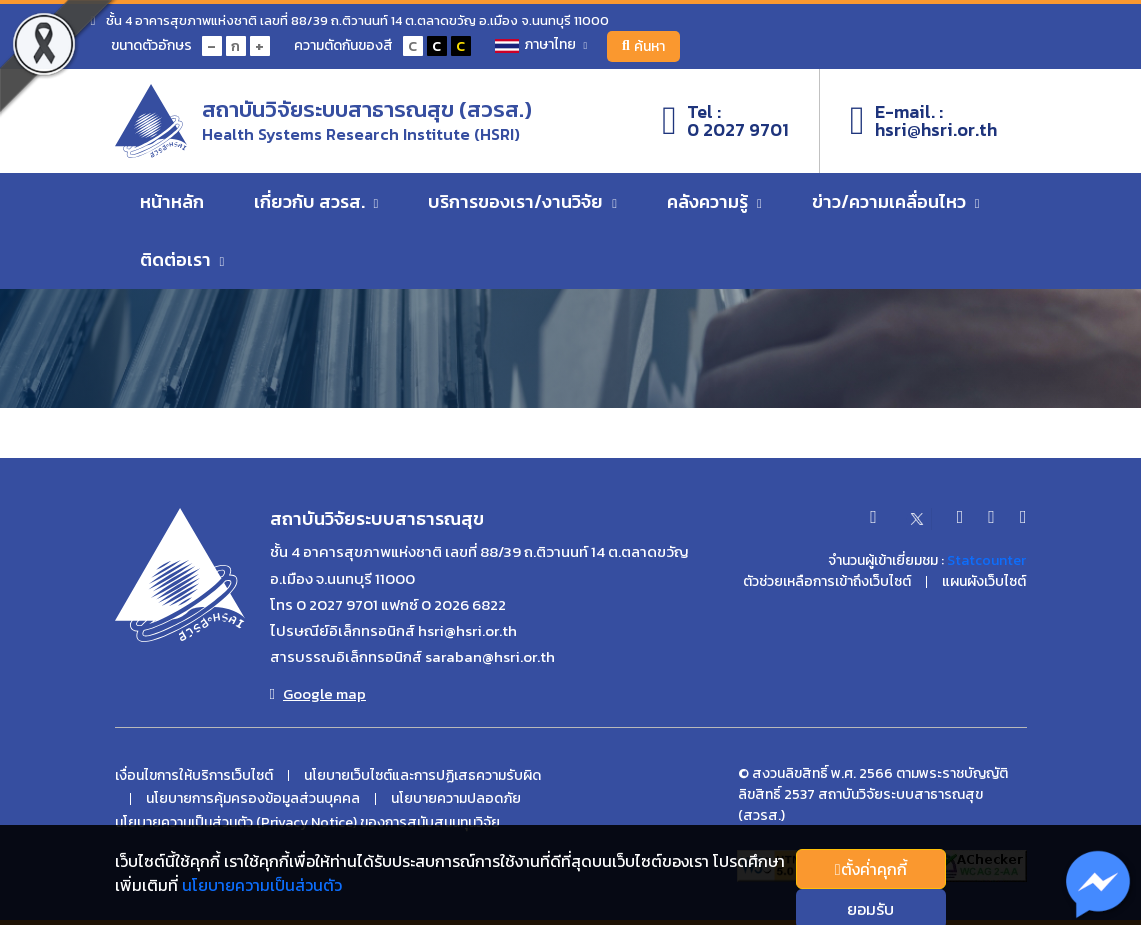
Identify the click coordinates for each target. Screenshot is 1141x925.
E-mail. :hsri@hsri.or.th (923, 121)
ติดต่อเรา (182, 259)
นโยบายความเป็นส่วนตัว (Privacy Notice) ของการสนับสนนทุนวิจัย (307, 823)
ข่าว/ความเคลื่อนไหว (896, 201)
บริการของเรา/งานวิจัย (522, 201)
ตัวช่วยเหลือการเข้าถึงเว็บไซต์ (827, 582)
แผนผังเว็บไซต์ (984, 582)
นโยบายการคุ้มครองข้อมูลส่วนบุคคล (253, 799)
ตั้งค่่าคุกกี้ (871, 869)
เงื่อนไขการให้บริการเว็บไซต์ (194, 776)
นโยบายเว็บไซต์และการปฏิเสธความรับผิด (422, 776)
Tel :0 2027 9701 (725, 121)
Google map (318, 694)
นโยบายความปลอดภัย (456, 799)
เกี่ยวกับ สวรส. (316, 201)
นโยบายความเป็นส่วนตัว (262, 885)
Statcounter (986, 560)
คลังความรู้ (714, 201)
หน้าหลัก (172, 201)
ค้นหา (643, 46)
